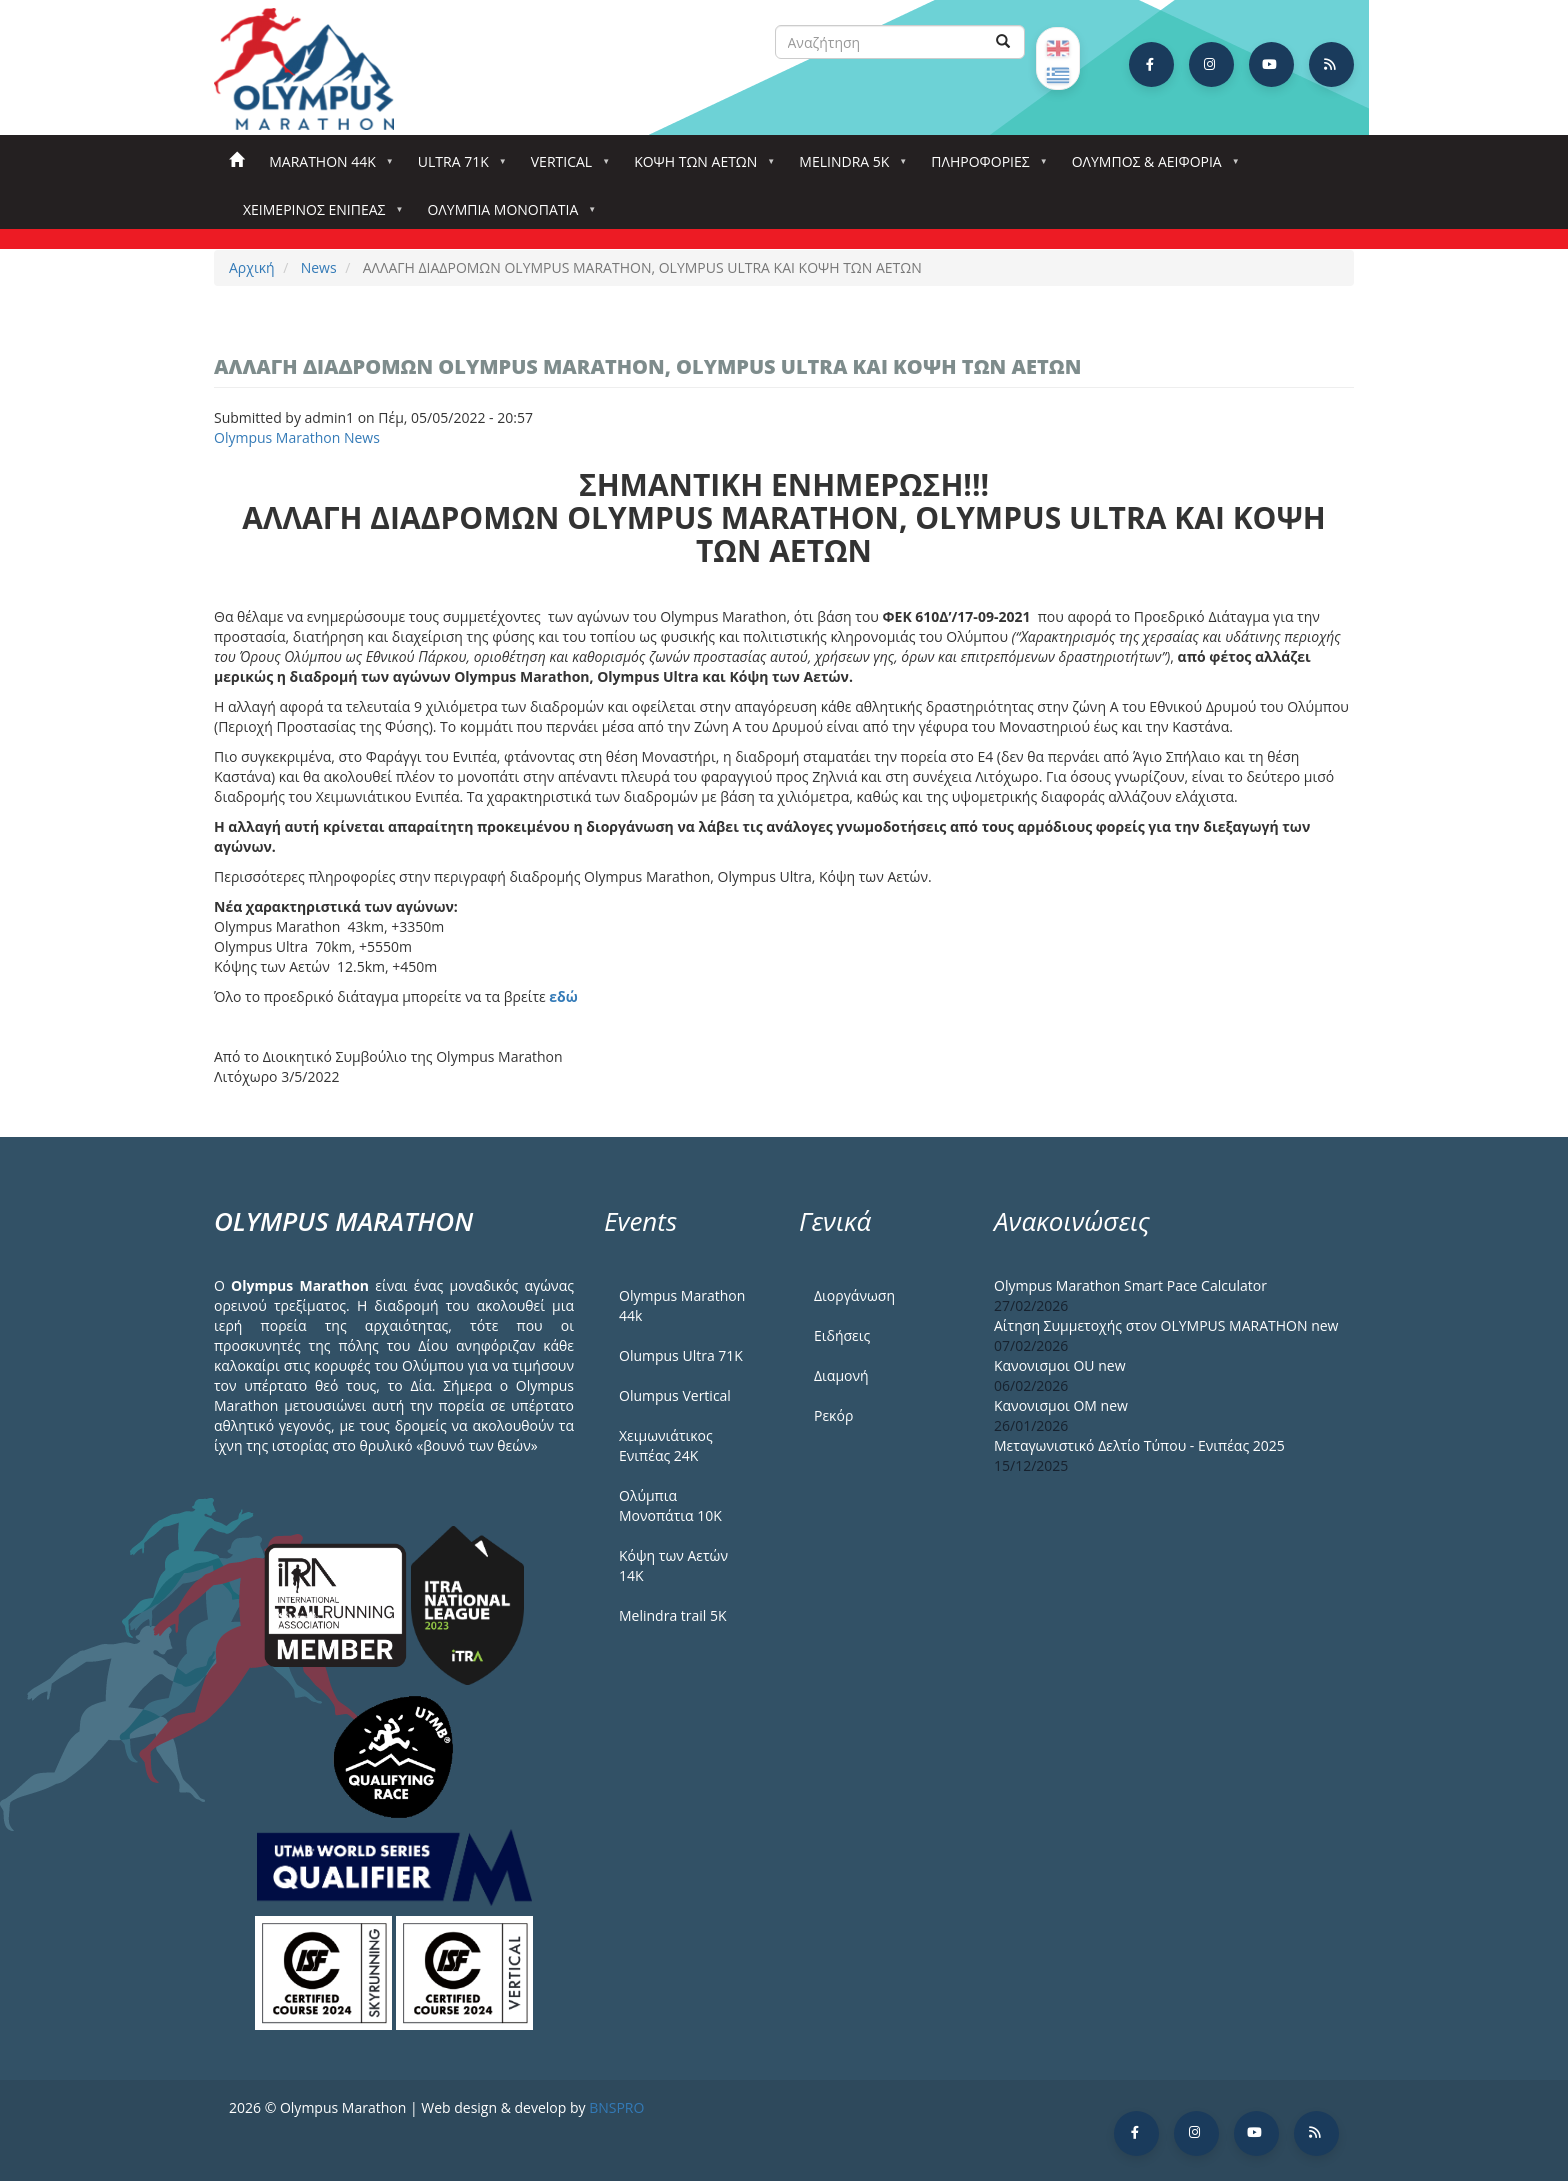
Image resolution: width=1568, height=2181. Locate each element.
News (319, 267)
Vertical (565, 167)
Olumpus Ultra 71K (681, 1355)
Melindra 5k (848, 167)
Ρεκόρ (833, 1415)
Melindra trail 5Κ (673, 1615)
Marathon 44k (326, 167)
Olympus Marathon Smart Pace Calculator (1130, 1285)
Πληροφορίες (984, 167)
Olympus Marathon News (297, 437)
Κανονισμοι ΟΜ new (1061, 1405)
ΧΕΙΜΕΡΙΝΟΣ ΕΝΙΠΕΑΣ (318, 215)
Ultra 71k (457, 167)
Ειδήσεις (842, 1335)
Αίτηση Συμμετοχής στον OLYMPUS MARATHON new (1166, 1325)
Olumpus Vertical (675, 1395)
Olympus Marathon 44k (682, 1305)
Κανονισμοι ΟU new (1060, 1365)
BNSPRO (616, 2107)
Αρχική (236, 160)
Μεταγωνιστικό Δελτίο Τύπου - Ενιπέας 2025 (1139, 1445)
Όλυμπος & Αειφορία (1151, 167)
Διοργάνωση (854, 1295)
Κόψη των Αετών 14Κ (673, 1565)
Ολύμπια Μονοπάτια (506, 215)
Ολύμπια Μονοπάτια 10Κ (670, 1505)
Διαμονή (841, 1375)
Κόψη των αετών (699, 167)
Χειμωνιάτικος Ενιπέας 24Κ (666, 1445)
